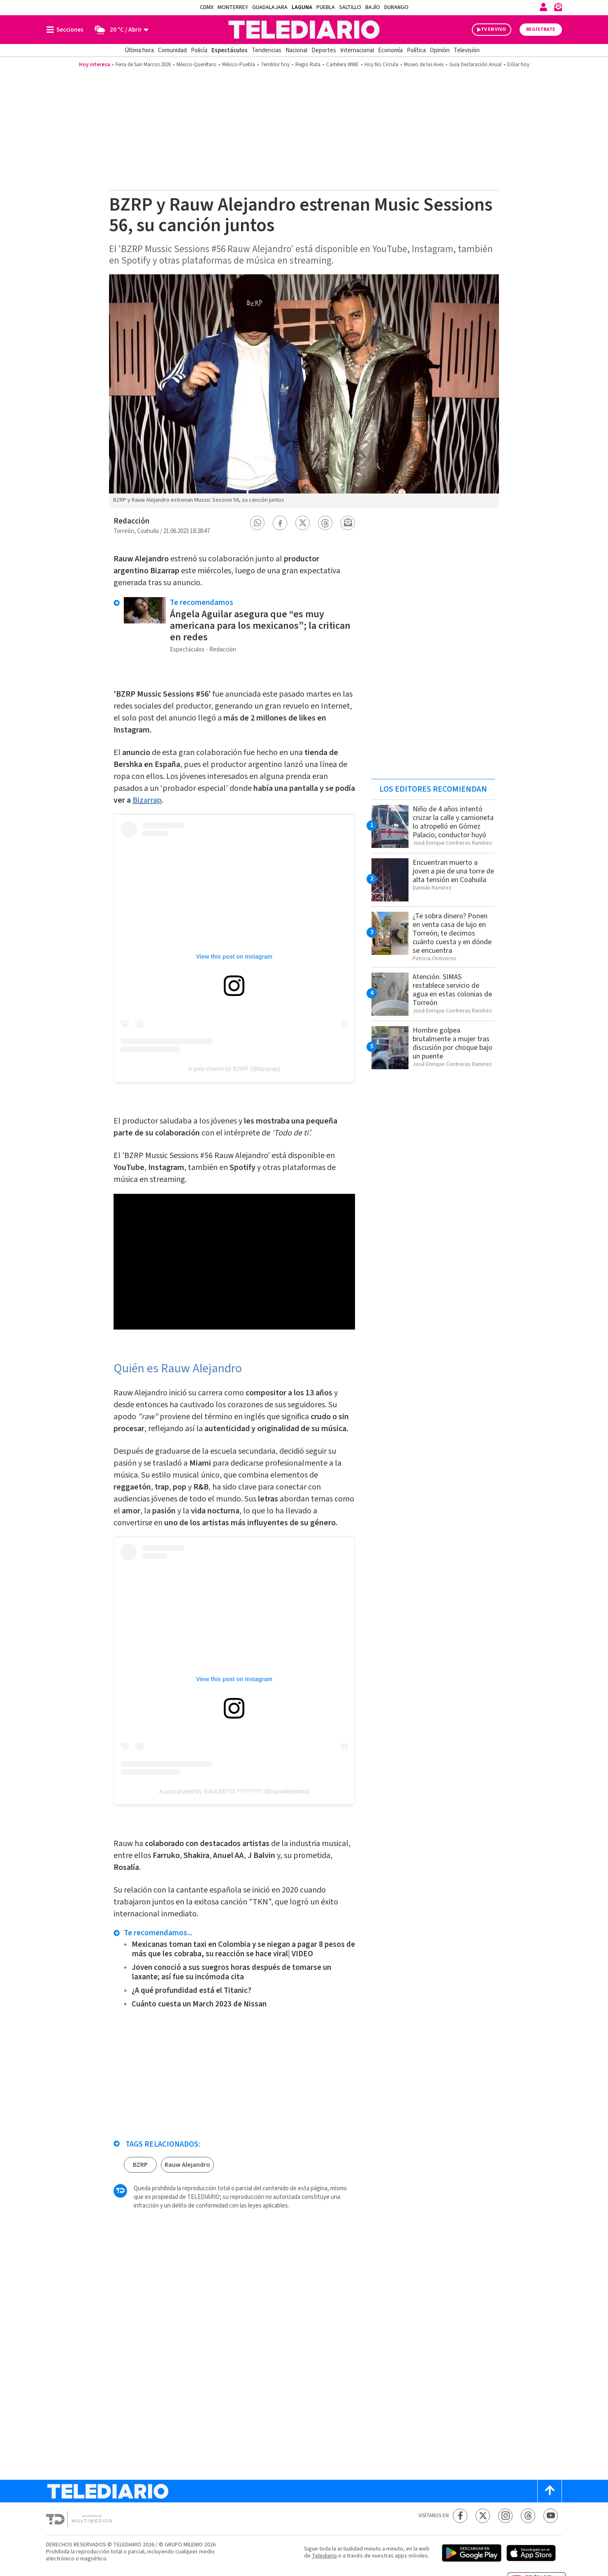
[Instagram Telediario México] (505, 2516)
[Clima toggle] (118, 29)
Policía (199, 50)
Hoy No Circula (381, 64)
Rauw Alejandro (187, 2164)
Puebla (325, 7)
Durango (396, 7)
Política (416, 50)
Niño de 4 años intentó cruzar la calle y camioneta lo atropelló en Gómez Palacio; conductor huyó (453, 822)
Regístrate (540, 29)
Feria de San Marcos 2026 (143, 64)
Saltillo (350, 7)
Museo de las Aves (423, 64)
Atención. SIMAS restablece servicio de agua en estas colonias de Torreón (452, 990)
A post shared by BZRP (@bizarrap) (234, 1069)
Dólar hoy (518, 64)
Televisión (467, 50)
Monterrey (233, 7)
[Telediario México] (304, 29)
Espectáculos (229, 50)
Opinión (440, 50)
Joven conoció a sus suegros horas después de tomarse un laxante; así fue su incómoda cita (231, 1972)
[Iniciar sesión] (543, 7)
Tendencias (266, 50)
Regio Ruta (307, 64)
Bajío (372, 7)
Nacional (296, 50)
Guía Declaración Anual (475, 64)
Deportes (323, 50)
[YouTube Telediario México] (550, 2516)
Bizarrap (147, 800)
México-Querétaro (196, 64)
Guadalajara (270, 7)
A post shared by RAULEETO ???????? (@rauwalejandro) (234, 1791)
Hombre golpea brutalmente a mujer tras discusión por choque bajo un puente (452, 1043)
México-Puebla (238, 64)
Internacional (357, 50)
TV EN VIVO (493, 29)
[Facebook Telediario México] (460, 2516)
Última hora (139, 50)
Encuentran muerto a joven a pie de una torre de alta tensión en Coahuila (453, 871)
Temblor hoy (275, 64)
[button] (257, 523)
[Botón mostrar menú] (66, 29)
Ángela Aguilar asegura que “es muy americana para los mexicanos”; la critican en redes (260, 625)
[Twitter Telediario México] (483, 2516)
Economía (390, 50)
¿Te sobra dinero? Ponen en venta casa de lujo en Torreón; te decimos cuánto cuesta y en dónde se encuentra (452, 933)
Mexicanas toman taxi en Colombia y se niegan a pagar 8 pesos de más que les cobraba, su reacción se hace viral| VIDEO (243, 1949)
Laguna (302, 7)
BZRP (140, 2164)
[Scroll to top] (549, 2491)
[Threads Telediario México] (528, 2516)
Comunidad (172, 50)
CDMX (206, 7)
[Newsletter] (558, 8)
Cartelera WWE (342, 64)
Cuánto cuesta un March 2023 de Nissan (199, 2004)
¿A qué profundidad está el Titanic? (191, 1990)
